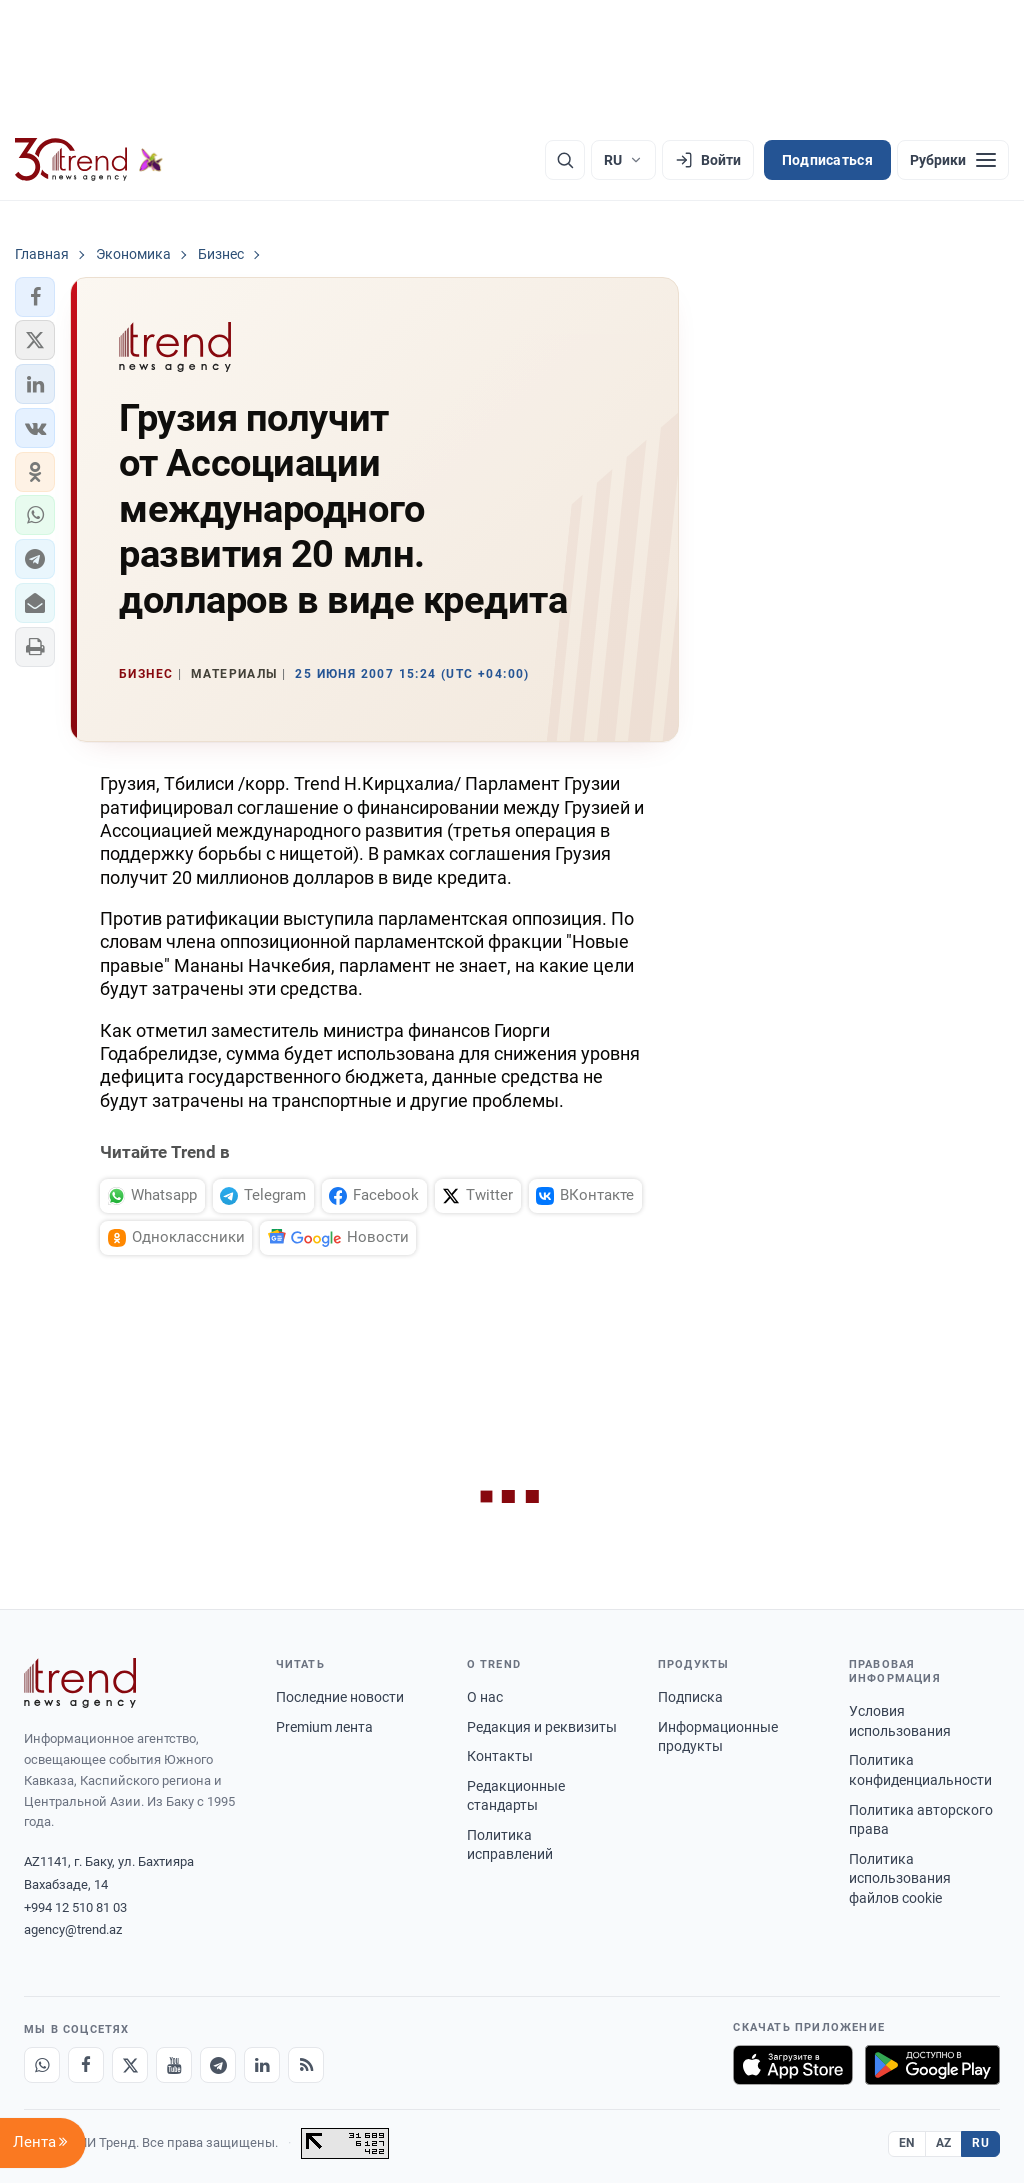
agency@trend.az (73, 1929)
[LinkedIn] (262, 2065)
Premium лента (324, 1727)
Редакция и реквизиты (542, 1727)
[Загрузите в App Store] (793, 2065)
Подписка (690, 1697)
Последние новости (340, 1697)
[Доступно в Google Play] (932, 2065)
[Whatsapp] (42, 2065)
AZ (944, 2143)
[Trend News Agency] (80, 1683)
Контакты (500, 1756)
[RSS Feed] (306, 2065)
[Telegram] (218, 2065)
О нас (485, 1697)
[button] (35, 297)
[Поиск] (565, 160)
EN (907, 2143)
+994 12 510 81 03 (75, 1907)
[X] (130, 2065)
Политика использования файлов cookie (900, 1878)
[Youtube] (174, 2065)
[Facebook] (86, 2065)
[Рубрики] (953, 160)
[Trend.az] (89, 160)
